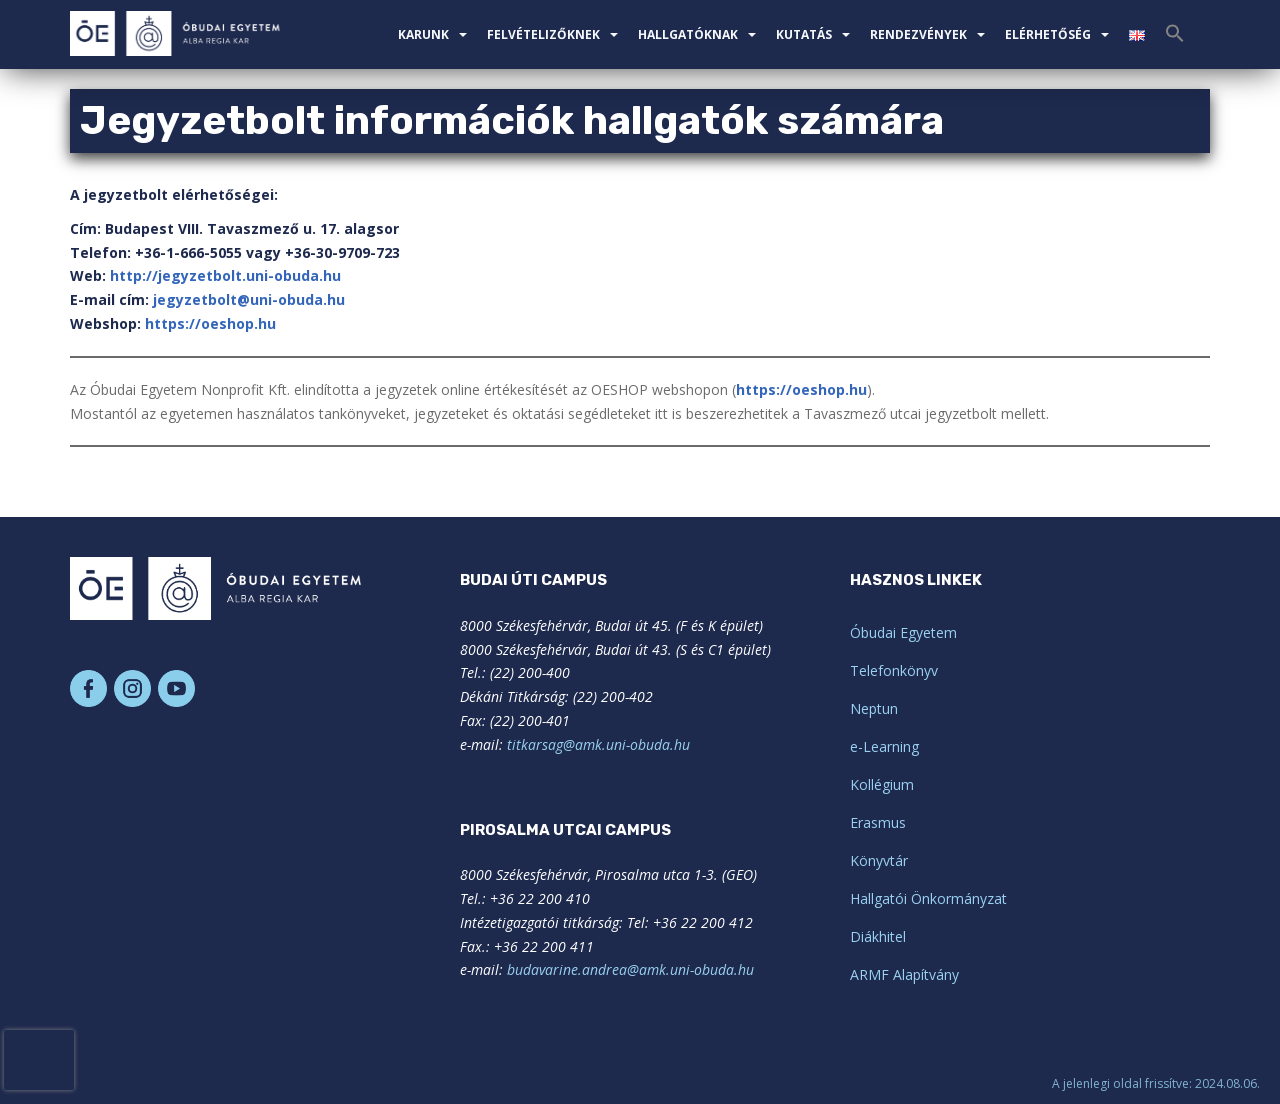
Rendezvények (918, 34)
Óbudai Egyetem (903, 632)
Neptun (874, 708)
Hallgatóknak (688, 34)
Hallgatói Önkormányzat (928, 898)
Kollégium (882, 784)
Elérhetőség (1048, 34)
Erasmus (878, 822)
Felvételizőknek (543, 34)
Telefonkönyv (894, 670)
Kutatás (804, 34)
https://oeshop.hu (210, 323)
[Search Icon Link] (1175, 39)
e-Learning (884, 746)
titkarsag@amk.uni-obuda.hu (598, 744)
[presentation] (39, 1060)
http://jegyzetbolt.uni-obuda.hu (225, 275)
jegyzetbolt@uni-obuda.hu (249, 299)
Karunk (423, 34)
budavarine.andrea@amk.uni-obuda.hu (630, 969)
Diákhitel (878, 936)
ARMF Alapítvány (904, 974)
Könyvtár (879, 860)
